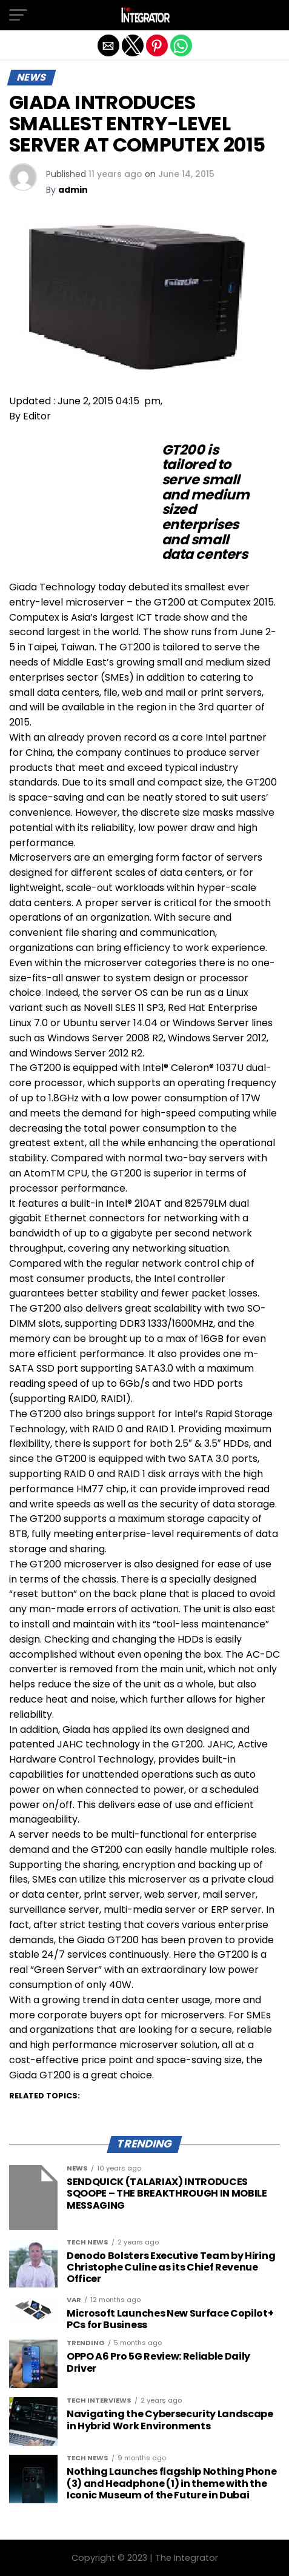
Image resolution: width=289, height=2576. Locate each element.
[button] (18, 15)
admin (73, 190)
